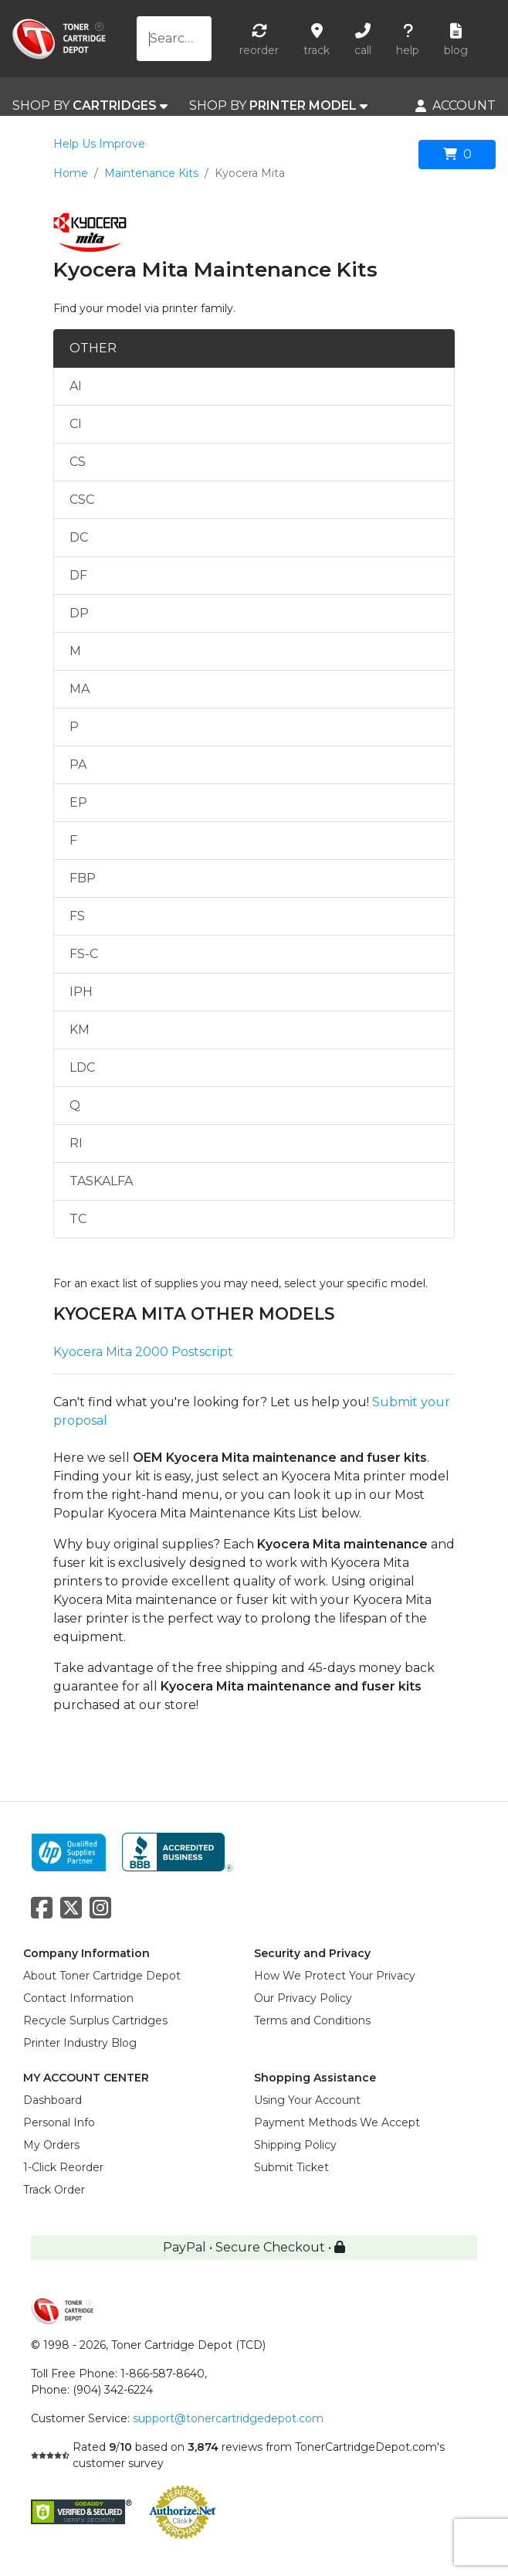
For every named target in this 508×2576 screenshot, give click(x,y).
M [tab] (75, 651)
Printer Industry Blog (80, 2043)
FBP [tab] (82, 878)
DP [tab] (79, 613)
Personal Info (59, 2122)
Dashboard (52, 2100)
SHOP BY (90, 106)
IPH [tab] (81, 991)
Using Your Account (307, 2100)
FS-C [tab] (83, 953)
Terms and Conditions (312, 2020)
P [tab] (74, 726)
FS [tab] (77, 916)
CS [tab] (77, 461)
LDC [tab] (82, 1067)
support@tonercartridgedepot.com (228, 2418)
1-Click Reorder (63, 2167)
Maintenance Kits (151, 173)
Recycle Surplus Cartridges (95, 2020)
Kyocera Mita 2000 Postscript (143, 1351)
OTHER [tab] (93, 348)
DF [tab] (78, 575)
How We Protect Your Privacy (334, 1976)
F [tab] (73, 840)
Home (70, 173)
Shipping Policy (295, 2145)
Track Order (54, 2190)
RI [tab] (76, 1143)
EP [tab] (78, 802)
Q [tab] (74, 1105)
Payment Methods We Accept (337, 2122)
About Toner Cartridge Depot (102, 1976)
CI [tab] (75, 423)
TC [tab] (77, 1219)
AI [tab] (75, 386)
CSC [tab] (81, 499)
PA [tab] (77, 764)
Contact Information (78, 1998)
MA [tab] (79, 688)
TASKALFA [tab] (101, 1181)
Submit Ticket (291, 2167)
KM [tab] (79, 1029)
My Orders (51, 2145)
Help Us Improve (99, 144)
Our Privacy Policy (303, 1998)
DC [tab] (78, 537)
